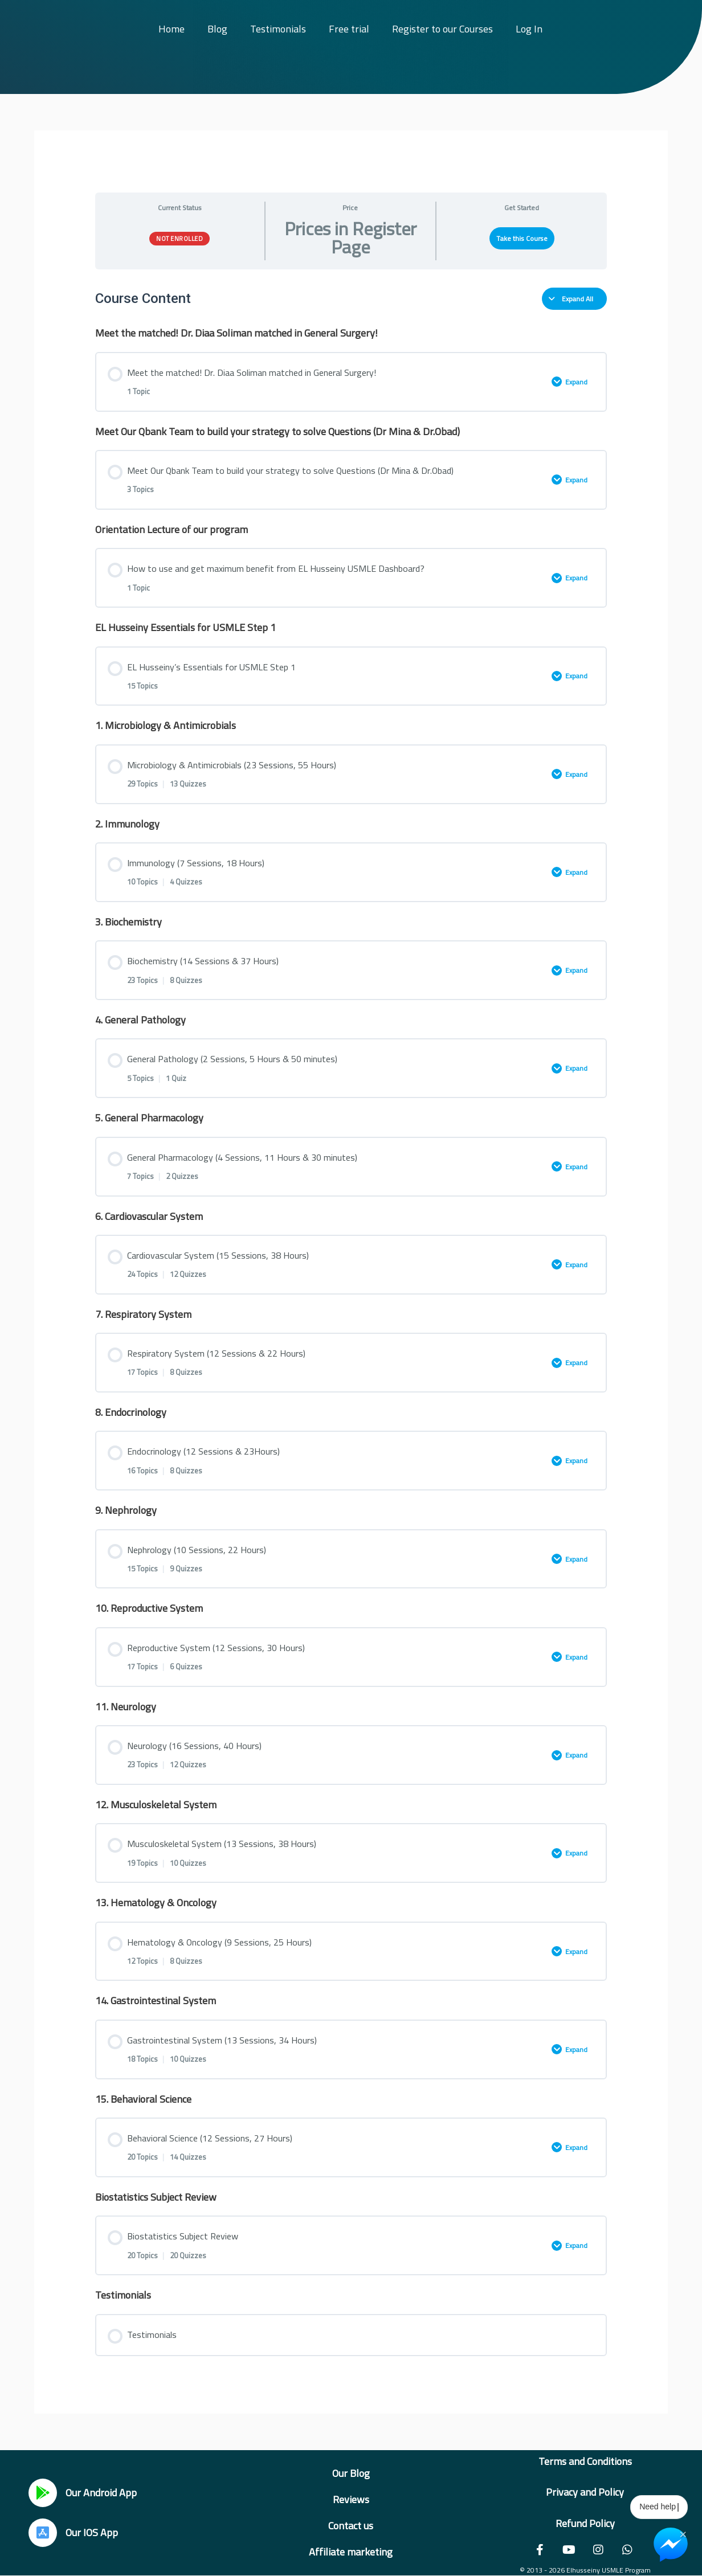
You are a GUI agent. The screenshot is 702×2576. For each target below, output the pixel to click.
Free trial (349, 28)
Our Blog (351, 2473)
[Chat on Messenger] (671, 2545)
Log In (529, 28)
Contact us (350, 2525)
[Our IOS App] (42, 2532)
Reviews (351, 2499)
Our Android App (101, 2492)
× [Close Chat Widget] (683, 2533)
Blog (217, 28)
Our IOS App (92, 2532)
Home (171, 28)
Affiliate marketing (351, 2551)
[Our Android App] (42, 2493)
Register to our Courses (442, 28)
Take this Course (522, 238)
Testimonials (278, 28)
